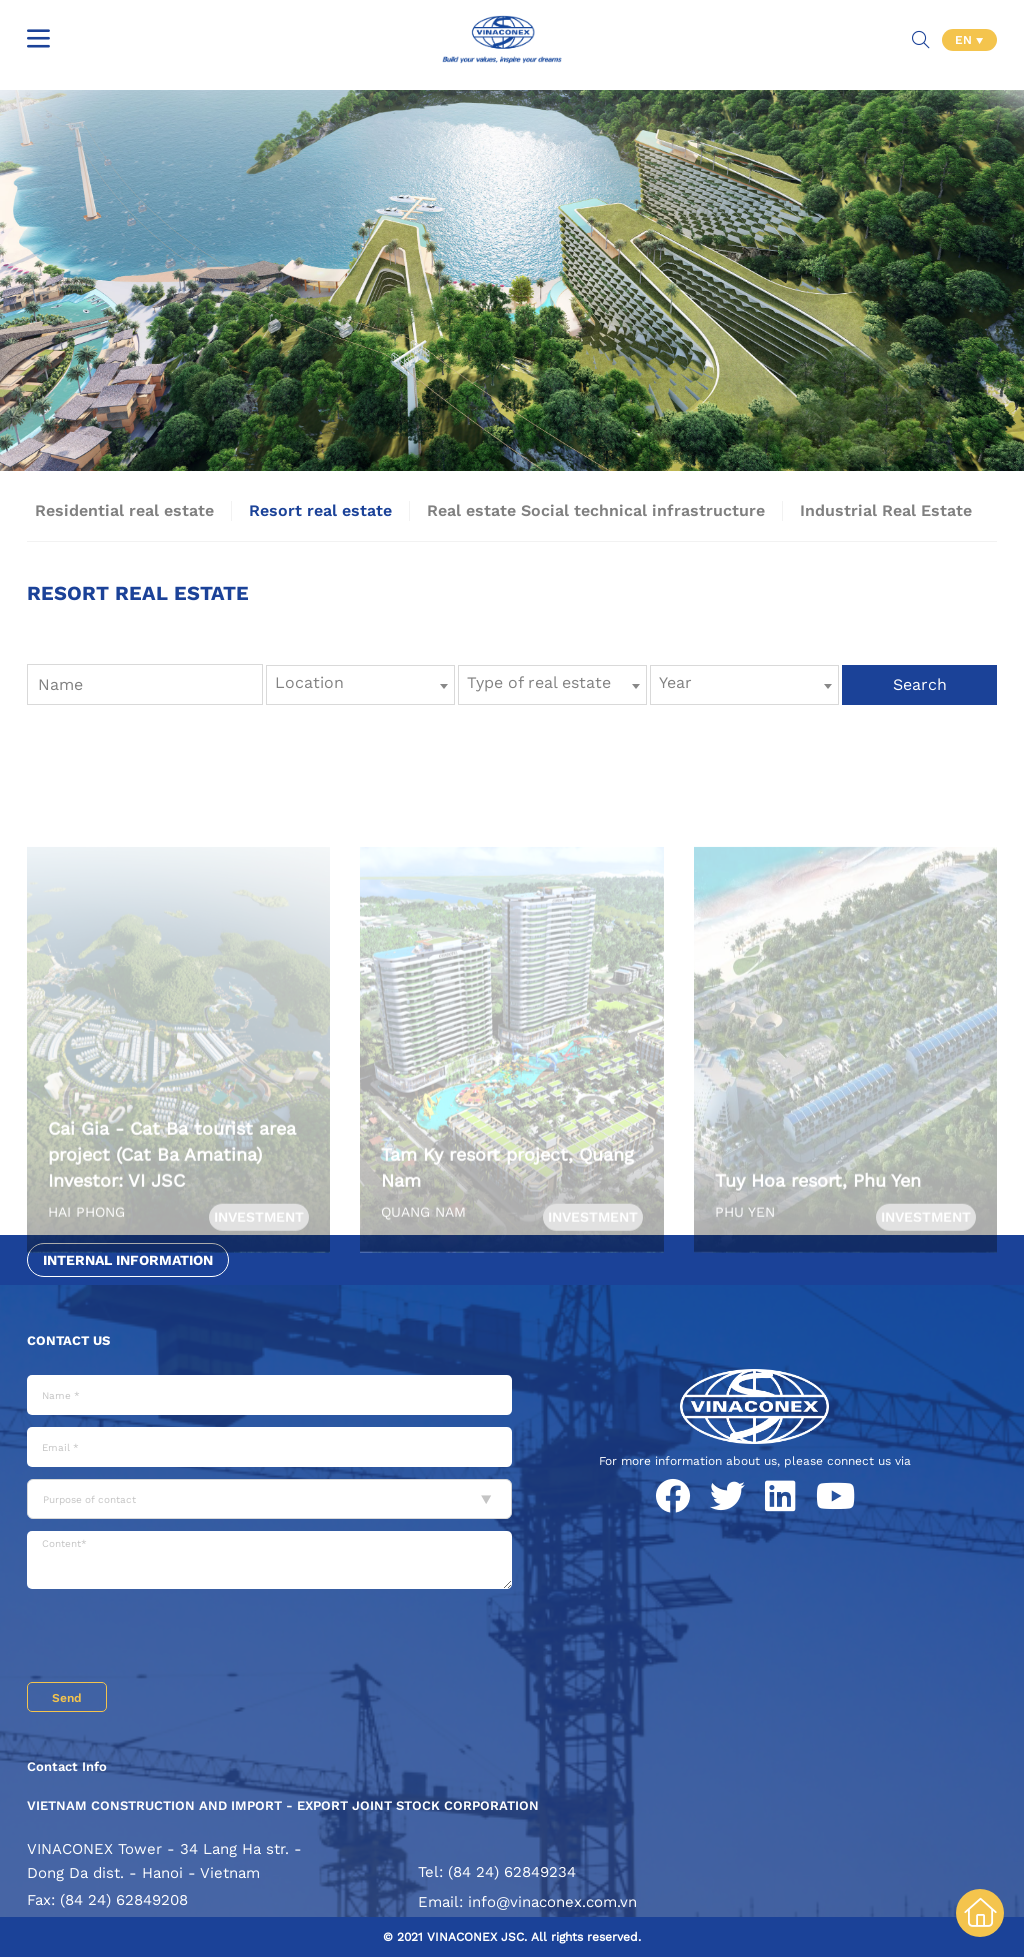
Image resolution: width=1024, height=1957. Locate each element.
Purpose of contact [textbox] (89, 1499)
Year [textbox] (675, 682)
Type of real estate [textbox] (539, 682)
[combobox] (360, 685)
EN (965, 40)
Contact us (68, 1340)
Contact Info (67, 1766)
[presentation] (179, 1638)
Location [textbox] (309, 682)
